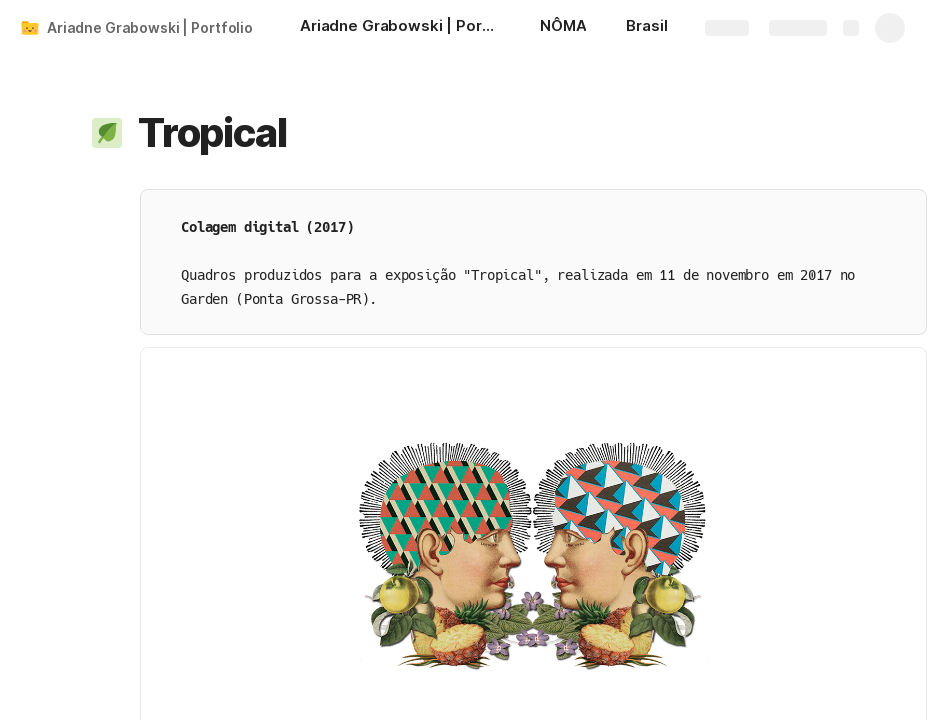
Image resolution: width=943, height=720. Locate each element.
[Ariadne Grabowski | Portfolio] (400, 28)
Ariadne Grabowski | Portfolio (150, 27)
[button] (107, 133)
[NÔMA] (563, 28)
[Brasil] (646, 28)
